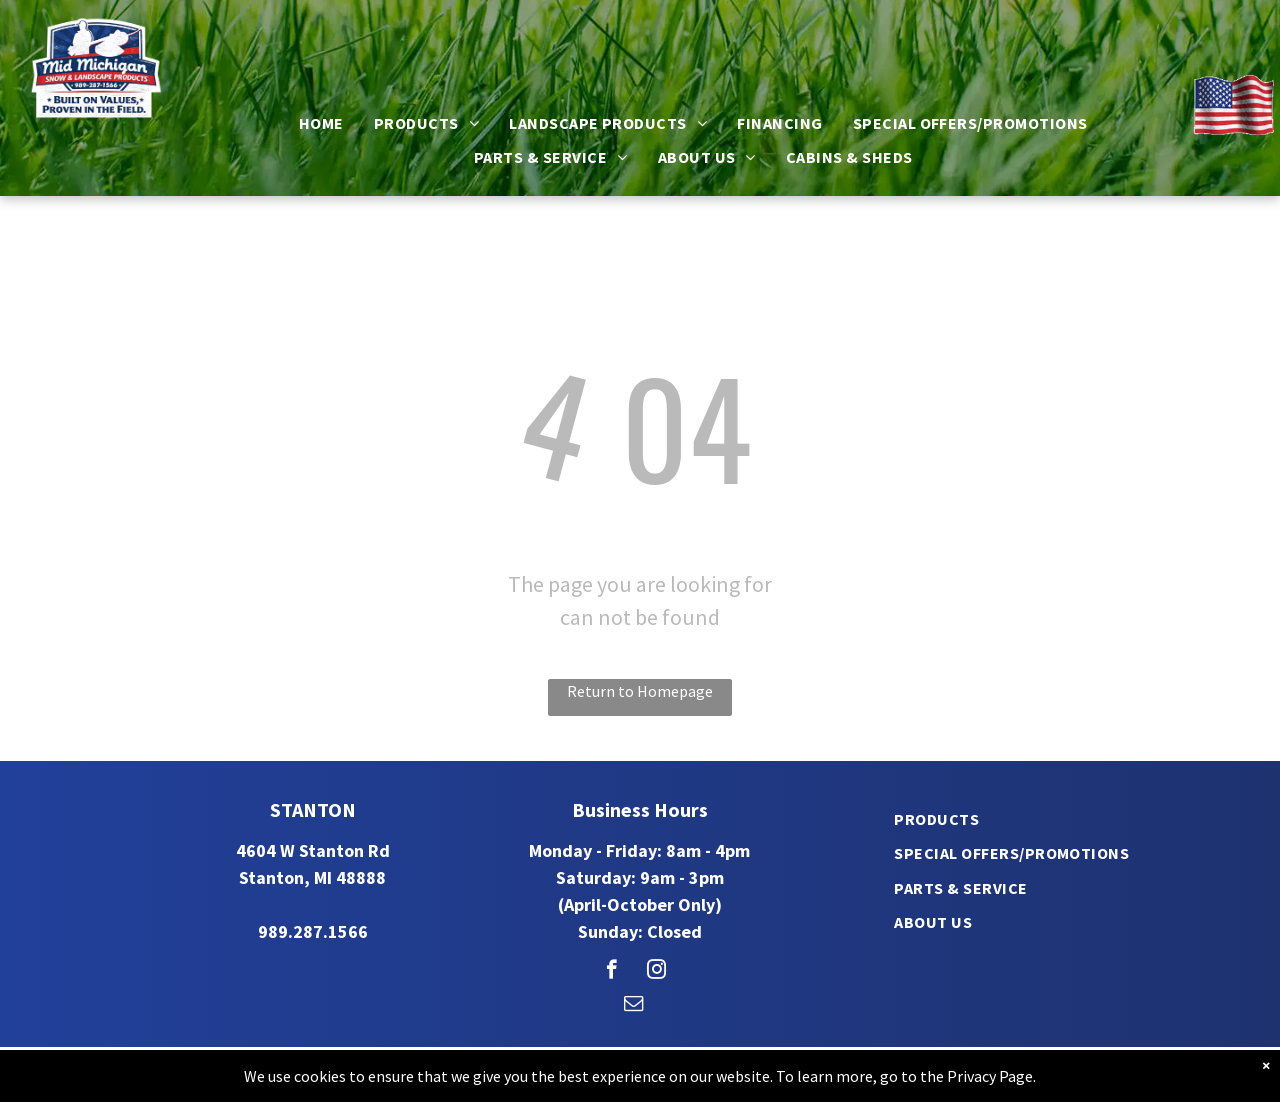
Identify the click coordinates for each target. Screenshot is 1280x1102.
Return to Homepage (640, 691)
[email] (633, 1006)
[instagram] (656, 972)
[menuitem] (321, 123)
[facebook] (611, 972)
